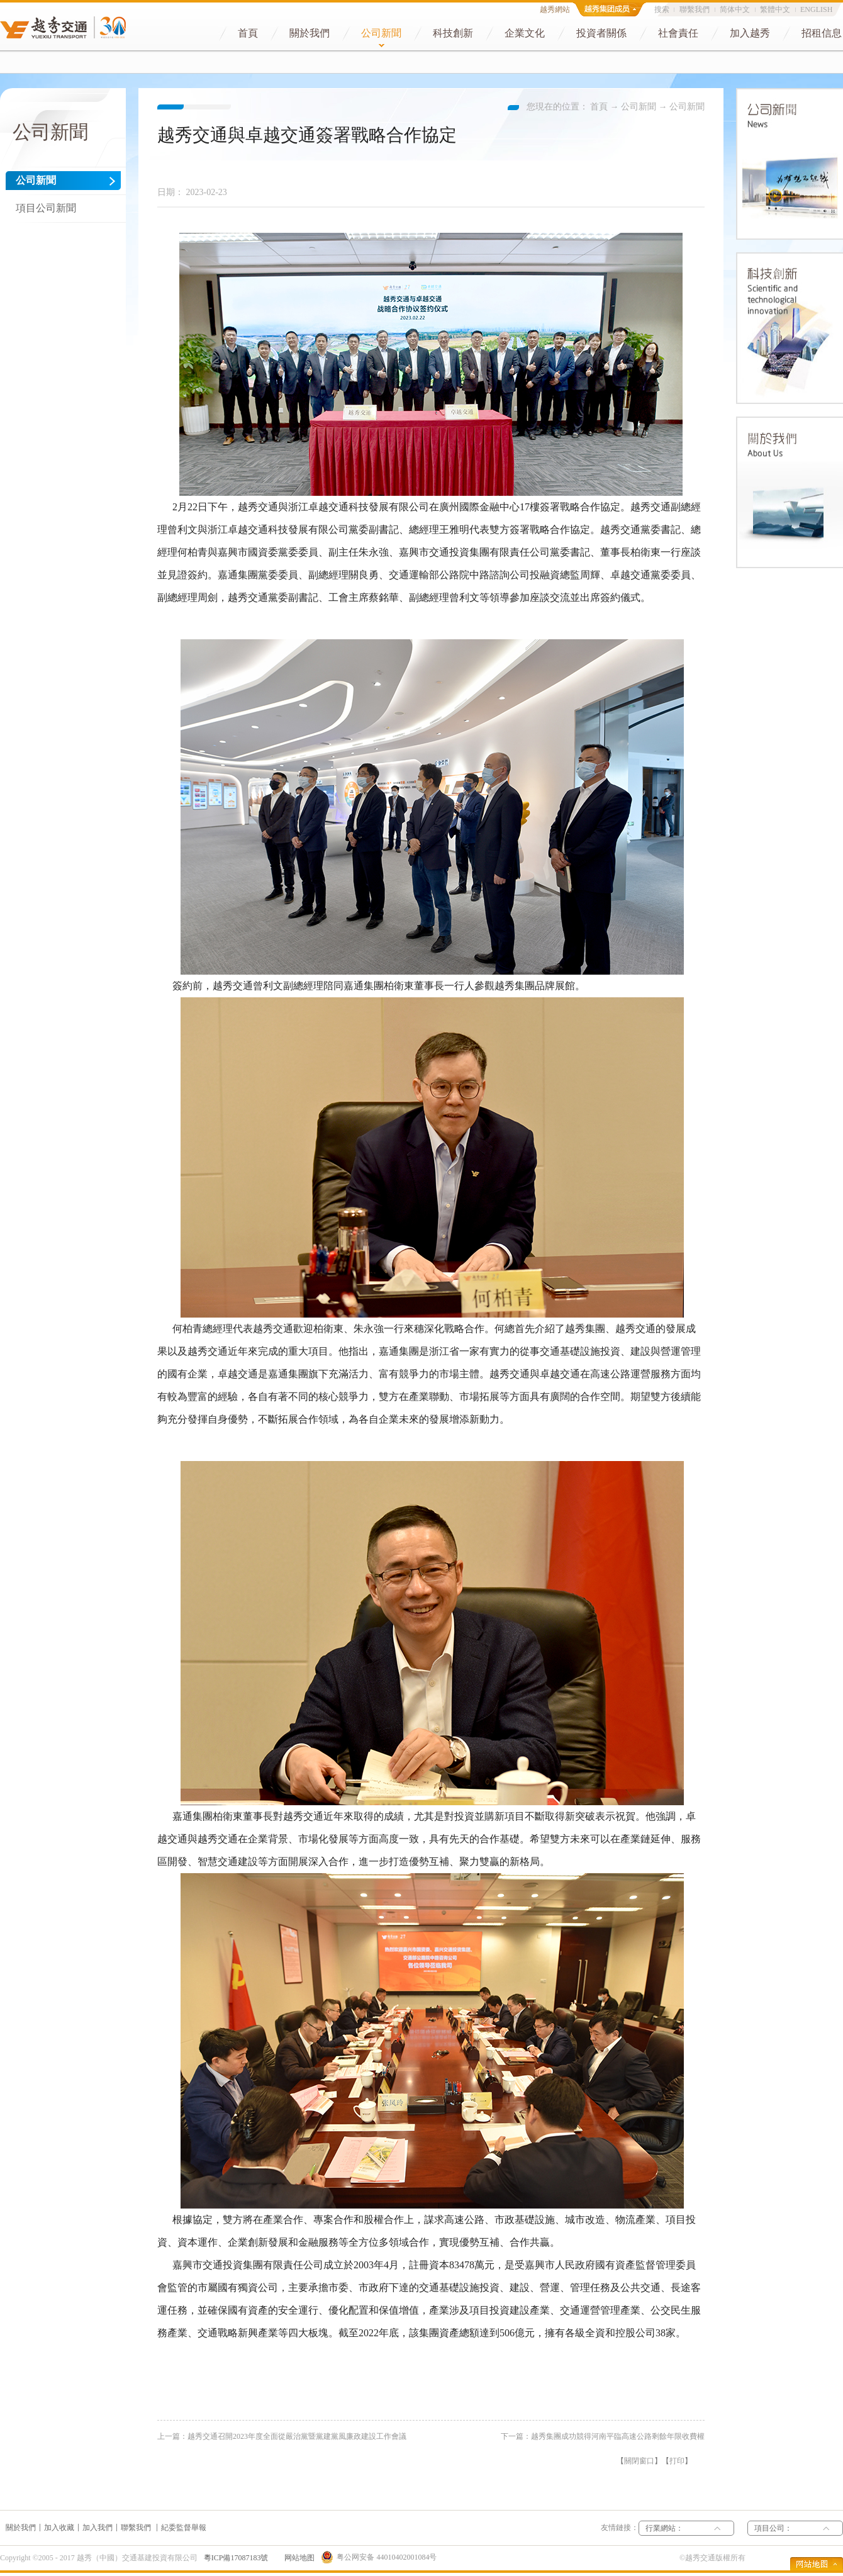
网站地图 (298, 2557)
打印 (676, 2460)
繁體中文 (775, 9)
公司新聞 (638, 106)
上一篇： (281, 2436)
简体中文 (735, 9)
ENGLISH (816, 9)
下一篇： (603, 2436)
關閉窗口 (639, 2460)
